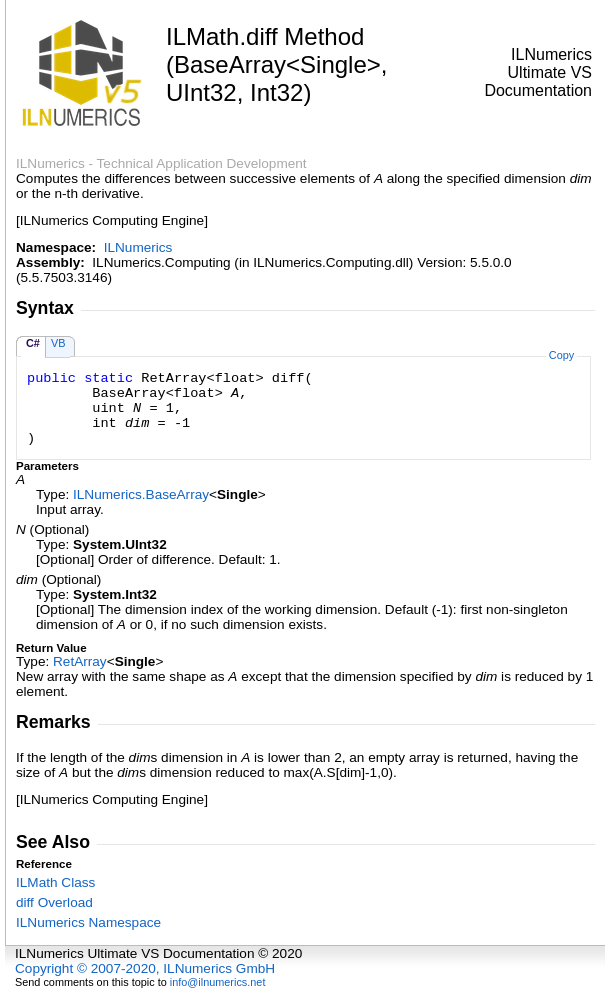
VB (58, 343)
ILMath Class (55, 882)
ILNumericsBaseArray (141, 494)
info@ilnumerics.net (218, 982)
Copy (561, 355)
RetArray (80, 661)
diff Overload (54, 902)
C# (33, 343)
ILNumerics (138, 247)
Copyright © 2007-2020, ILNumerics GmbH (145, 968)
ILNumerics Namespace (88, 922)
